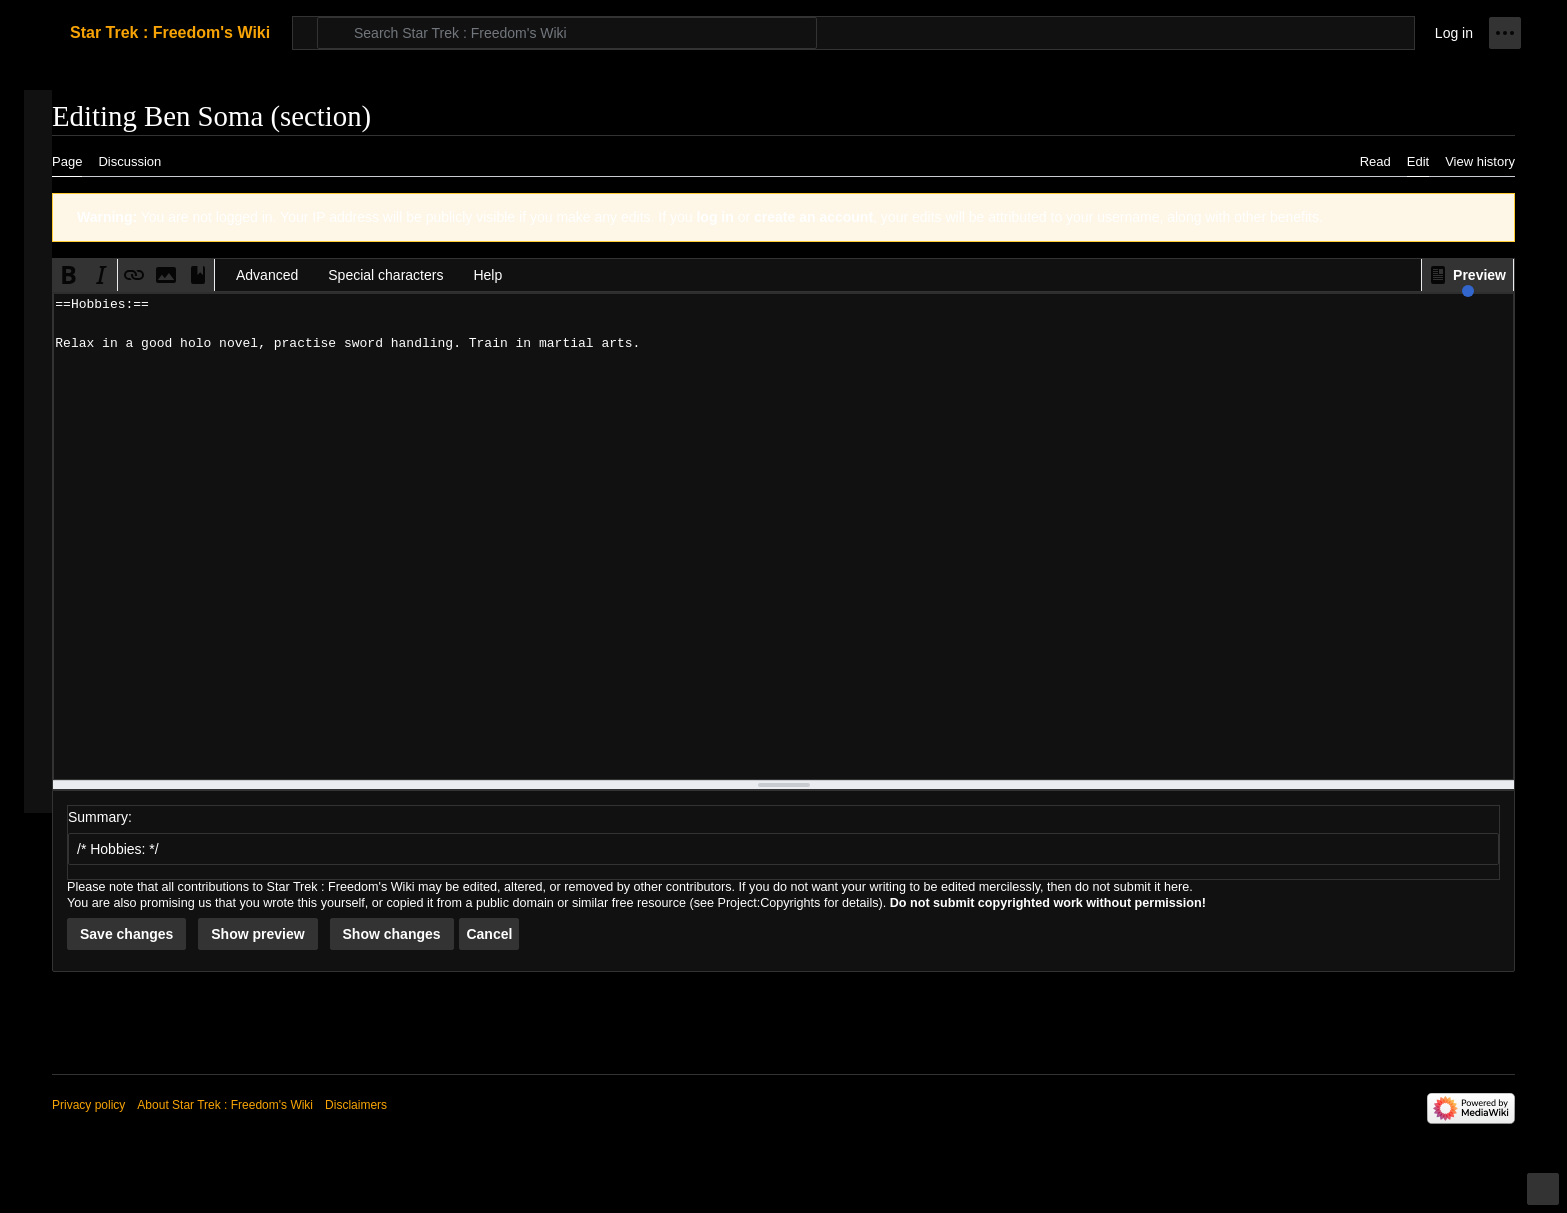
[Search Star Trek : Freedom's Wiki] (567, 33)
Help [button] (487, 275)
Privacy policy (88, 1105)
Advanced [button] (267, 275)
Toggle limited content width (1546, 1197)
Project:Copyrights (769, 903)
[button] (1467, 275)
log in (714, 217)
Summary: (100, 817)
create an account (813, 217)
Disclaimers (356, 1105)
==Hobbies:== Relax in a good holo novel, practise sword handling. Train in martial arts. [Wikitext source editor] (783, 536)
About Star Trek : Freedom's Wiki (225, 1105)
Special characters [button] (385, 275)
